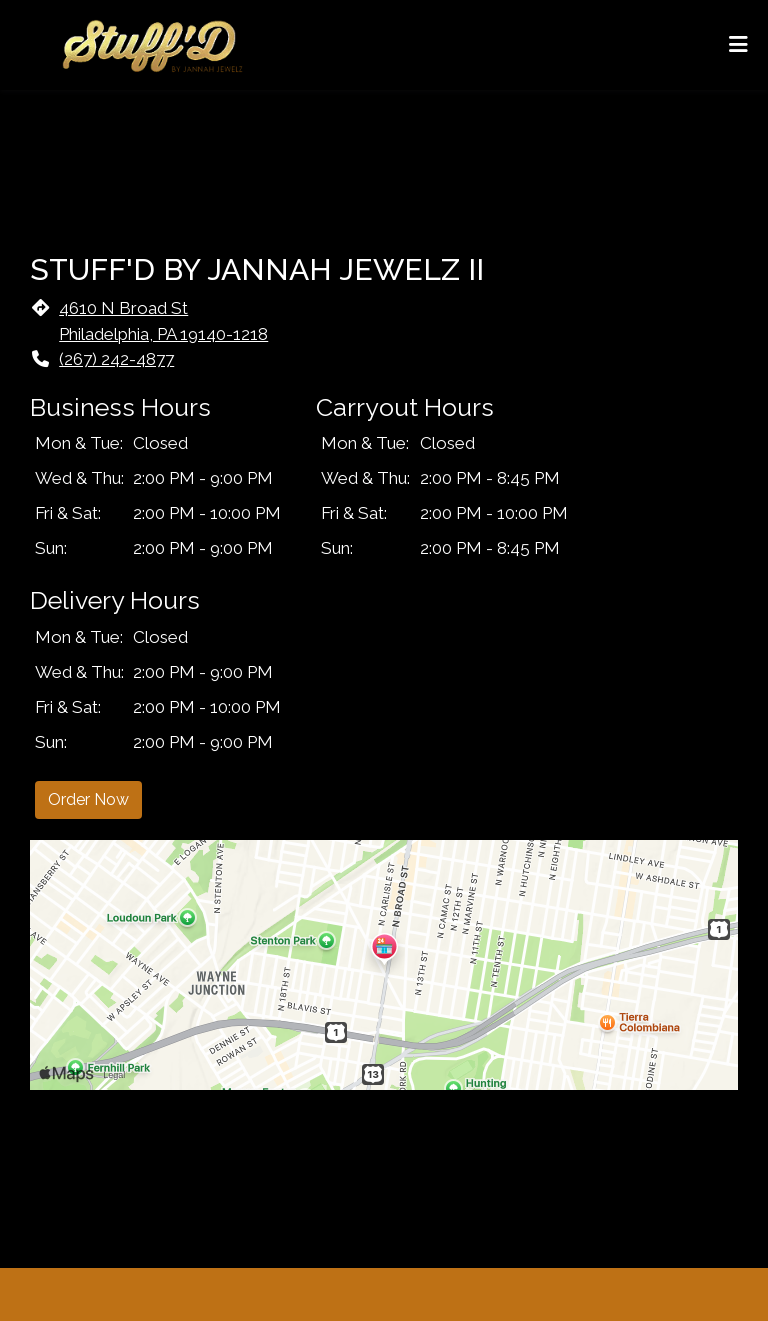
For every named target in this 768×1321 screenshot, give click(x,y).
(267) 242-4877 (116, 359)
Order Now (88, 799)
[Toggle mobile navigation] (738, 45)
